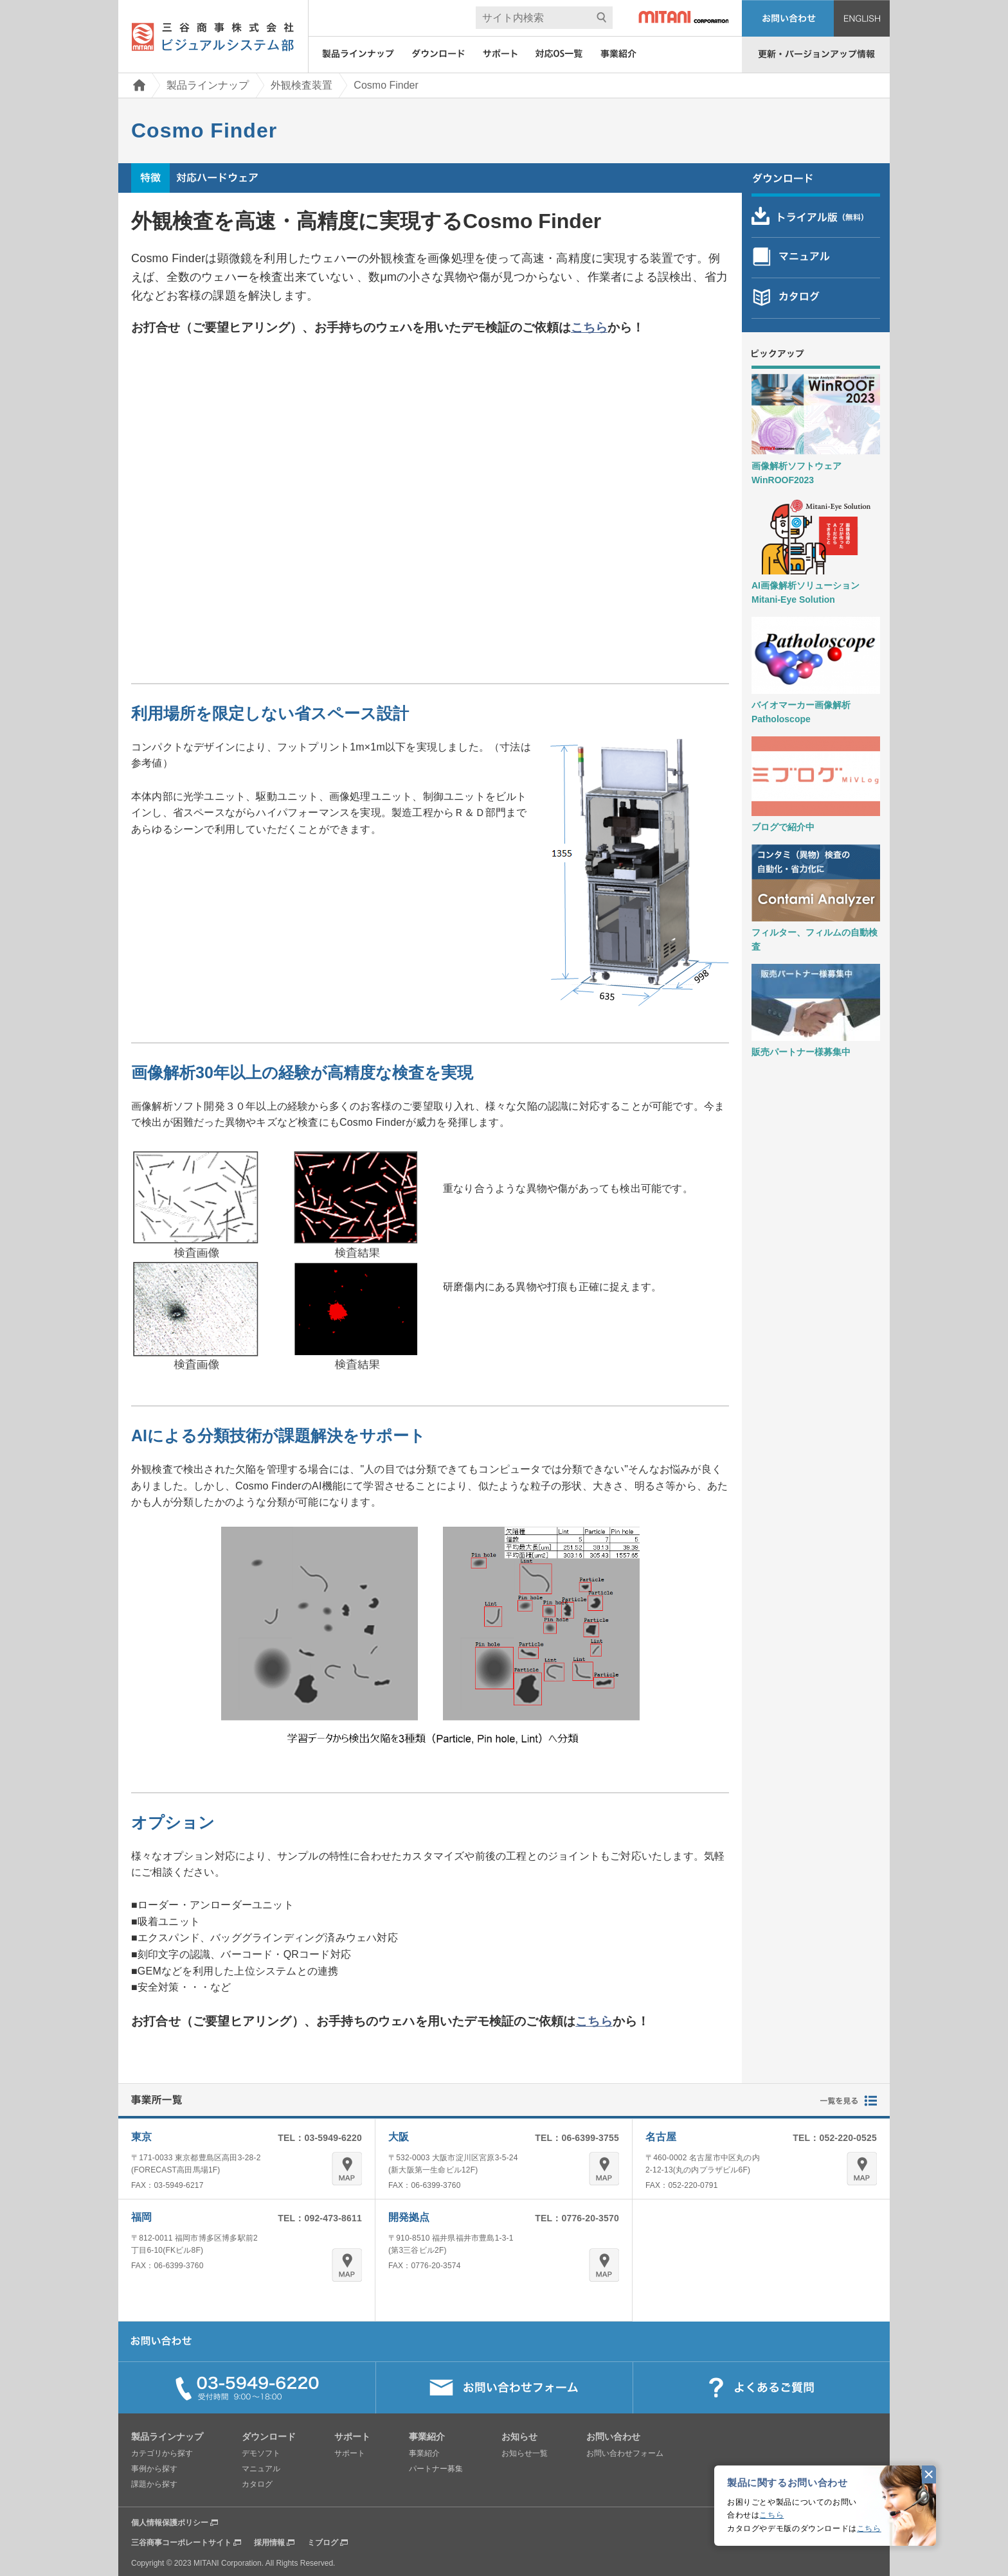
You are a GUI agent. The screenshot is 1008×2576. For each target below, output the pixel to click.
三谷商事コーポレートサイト (181, 2542)
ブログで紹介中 (783, 827)
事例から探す (154, 2468)
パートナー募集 (436, 2468)
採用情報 (269, 2542)
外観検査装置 (301, 85)
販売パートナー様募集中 (801, 1052)
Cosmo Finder (386, 85)
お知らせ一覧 (524, 2453)
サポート (349, 2453)
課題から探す (154, 2484)
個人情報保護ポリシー (169, 2522)
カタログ (257, 2484)
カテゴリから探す (162, 2453)
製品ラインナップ (207, 85)
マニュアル (261, 2468)
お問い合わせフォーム (624, 2453)
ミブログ (322, 2542)
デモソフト (261, 2453)
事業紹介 (424, 2453)
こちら (771, 2514)
